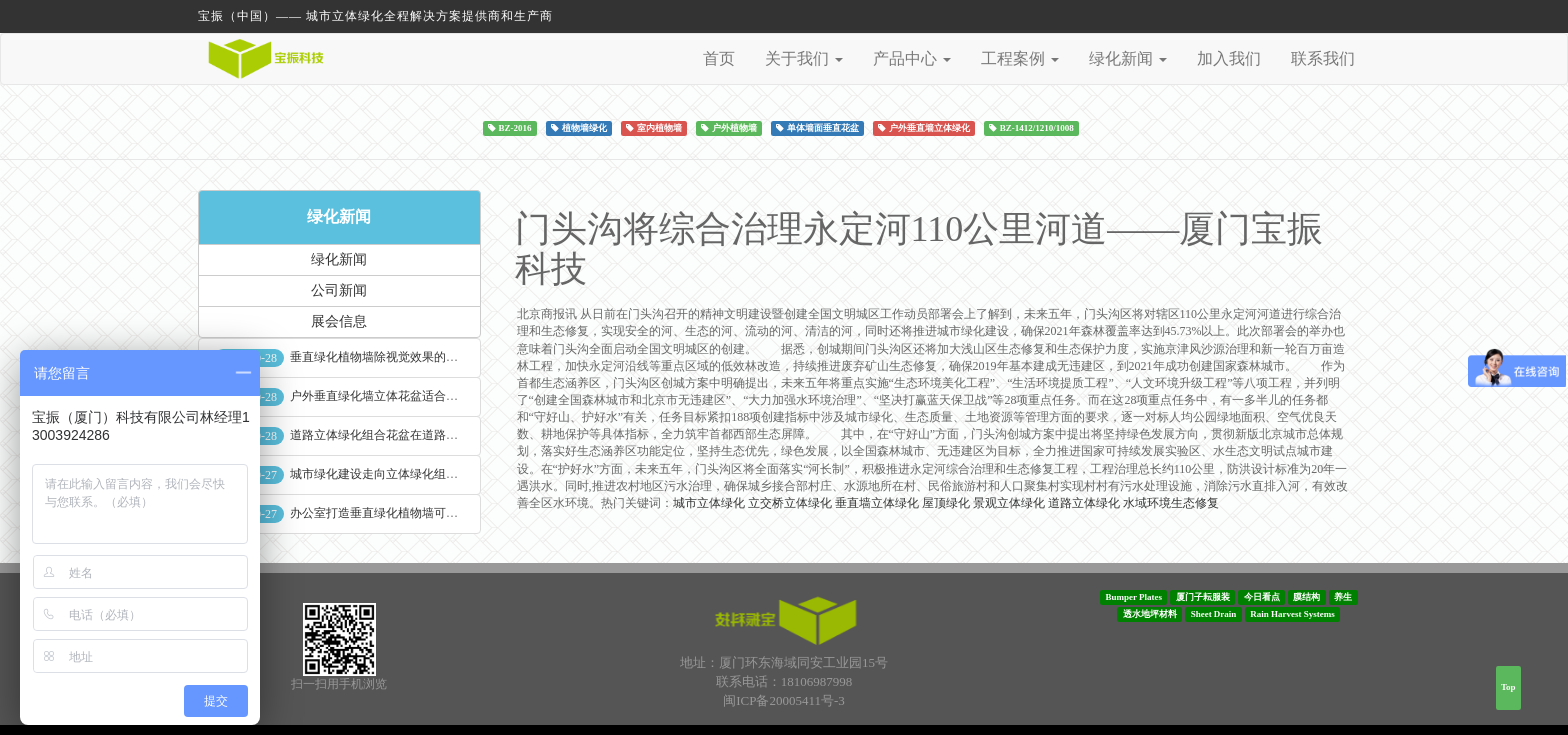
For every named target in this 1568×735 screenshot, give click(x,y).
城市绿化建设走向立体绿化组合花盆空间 (398, 474)
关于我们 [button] (804, 58)
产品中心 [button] (912, 58)
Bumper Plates (1133, 597)
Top (1508, 687)
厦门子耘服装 (1203, 597)
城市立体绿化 (709, 503)
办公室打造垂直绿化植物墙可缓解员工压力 (404, 513)
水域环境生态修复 (1171, 503)
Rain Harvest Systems (1292, 614)
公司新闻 (339, 290)
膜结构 (1306, 597)
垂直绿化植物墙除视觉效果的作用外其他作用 (410, 357)
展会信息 (339, 321)
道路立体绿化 (1084, 503)
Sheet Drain (1214, 614)
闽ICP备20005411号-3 (784, 700)
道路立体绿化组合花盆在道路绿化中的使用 (404, 435)
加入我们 (1229, 58)
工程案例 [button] (1020, 58)
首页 (719, 58)
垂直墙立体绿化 (877, 503)
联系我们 (1323, 58)
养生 (1343, 597)
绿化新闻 (339, 216)
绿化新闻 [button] (1128, 58)
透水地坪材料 (1150, 614)
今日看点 (1262, 597)
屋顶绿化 (946, 503)
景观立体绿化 (1009, 503)
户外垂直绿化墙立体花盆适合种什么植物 (398, 396)
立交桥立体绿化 (790, 503)
